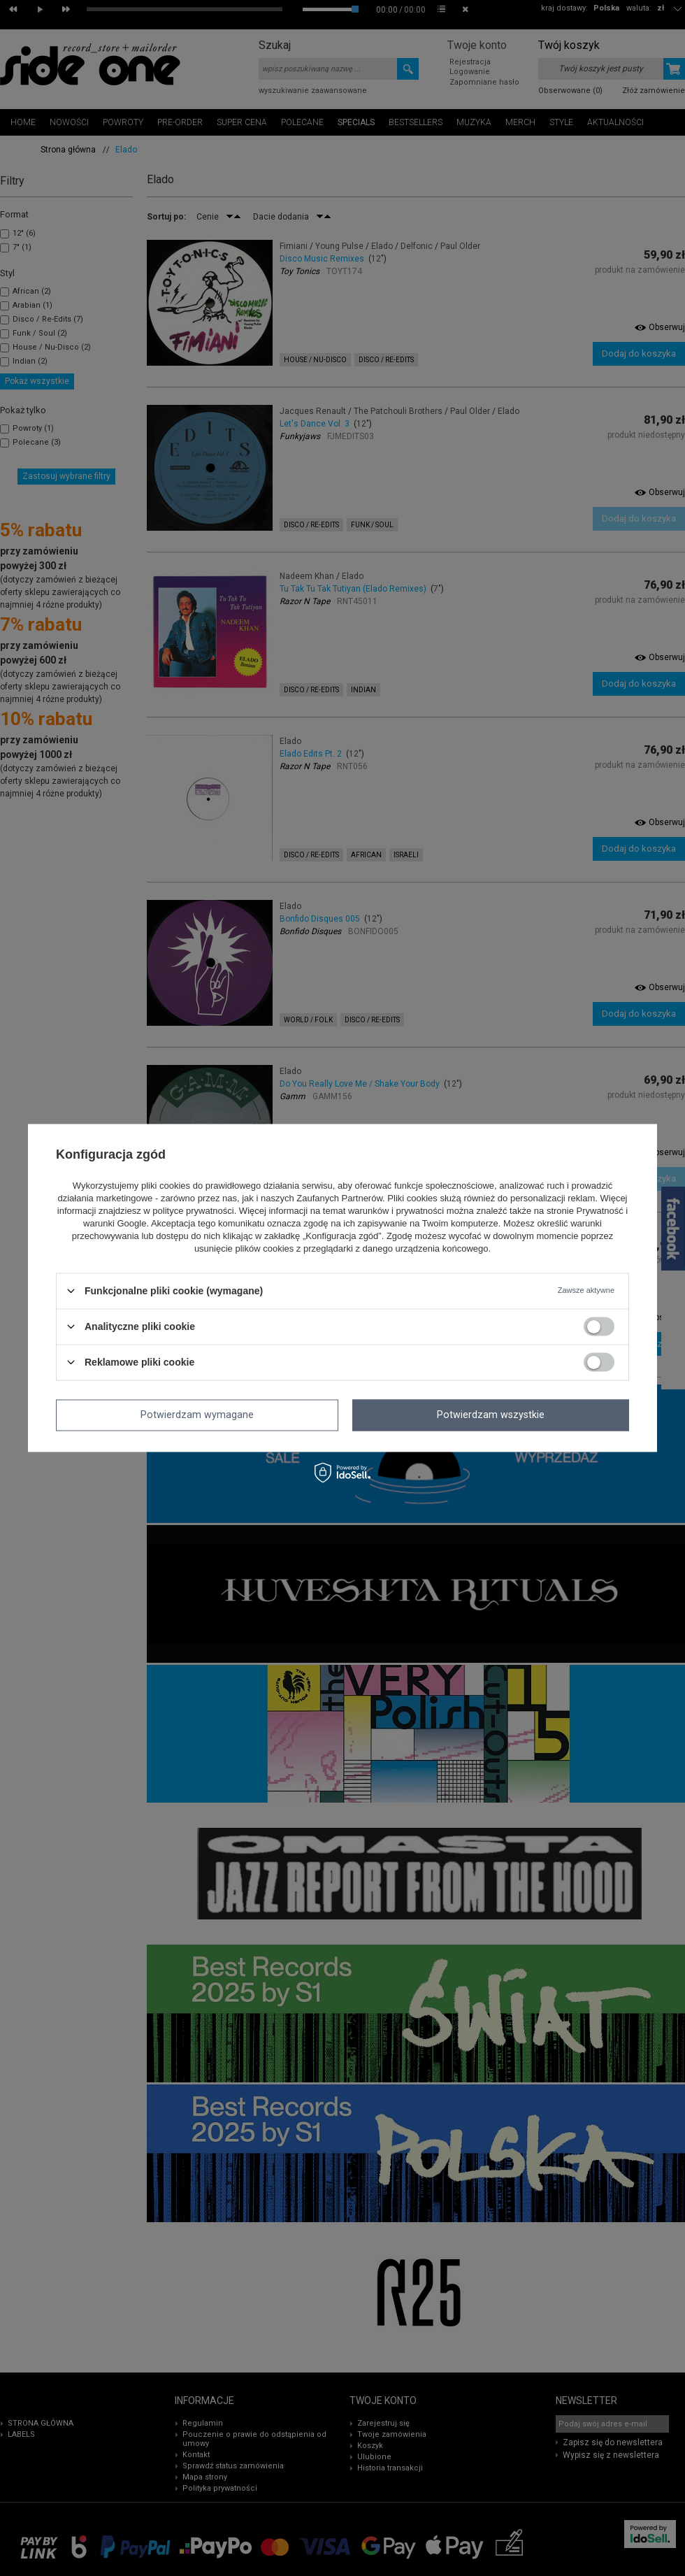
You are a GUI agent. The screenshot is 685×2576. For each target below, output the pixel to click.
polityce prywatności (192, 1210)
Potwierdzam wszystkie (491, 1415)
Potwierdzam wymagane (197, 1415)
